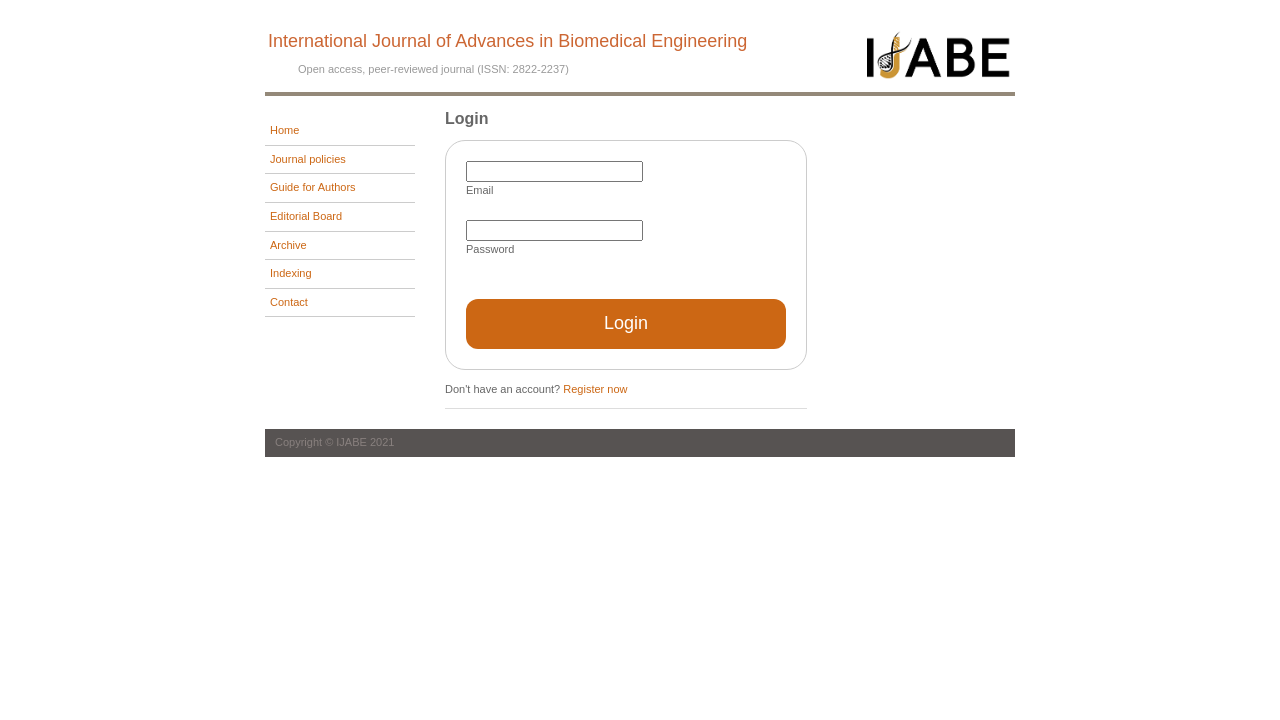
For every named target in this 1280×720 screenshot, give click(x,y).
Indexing (291, 273)
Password (490, 249)
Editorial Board (306, 216)
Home (284, 130)
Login (626, 323)
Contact (289, 302)
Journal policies (308, 159)
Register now (595, 389)
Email (480, 190)
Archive (288, 245)
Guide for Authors (313, 187)
